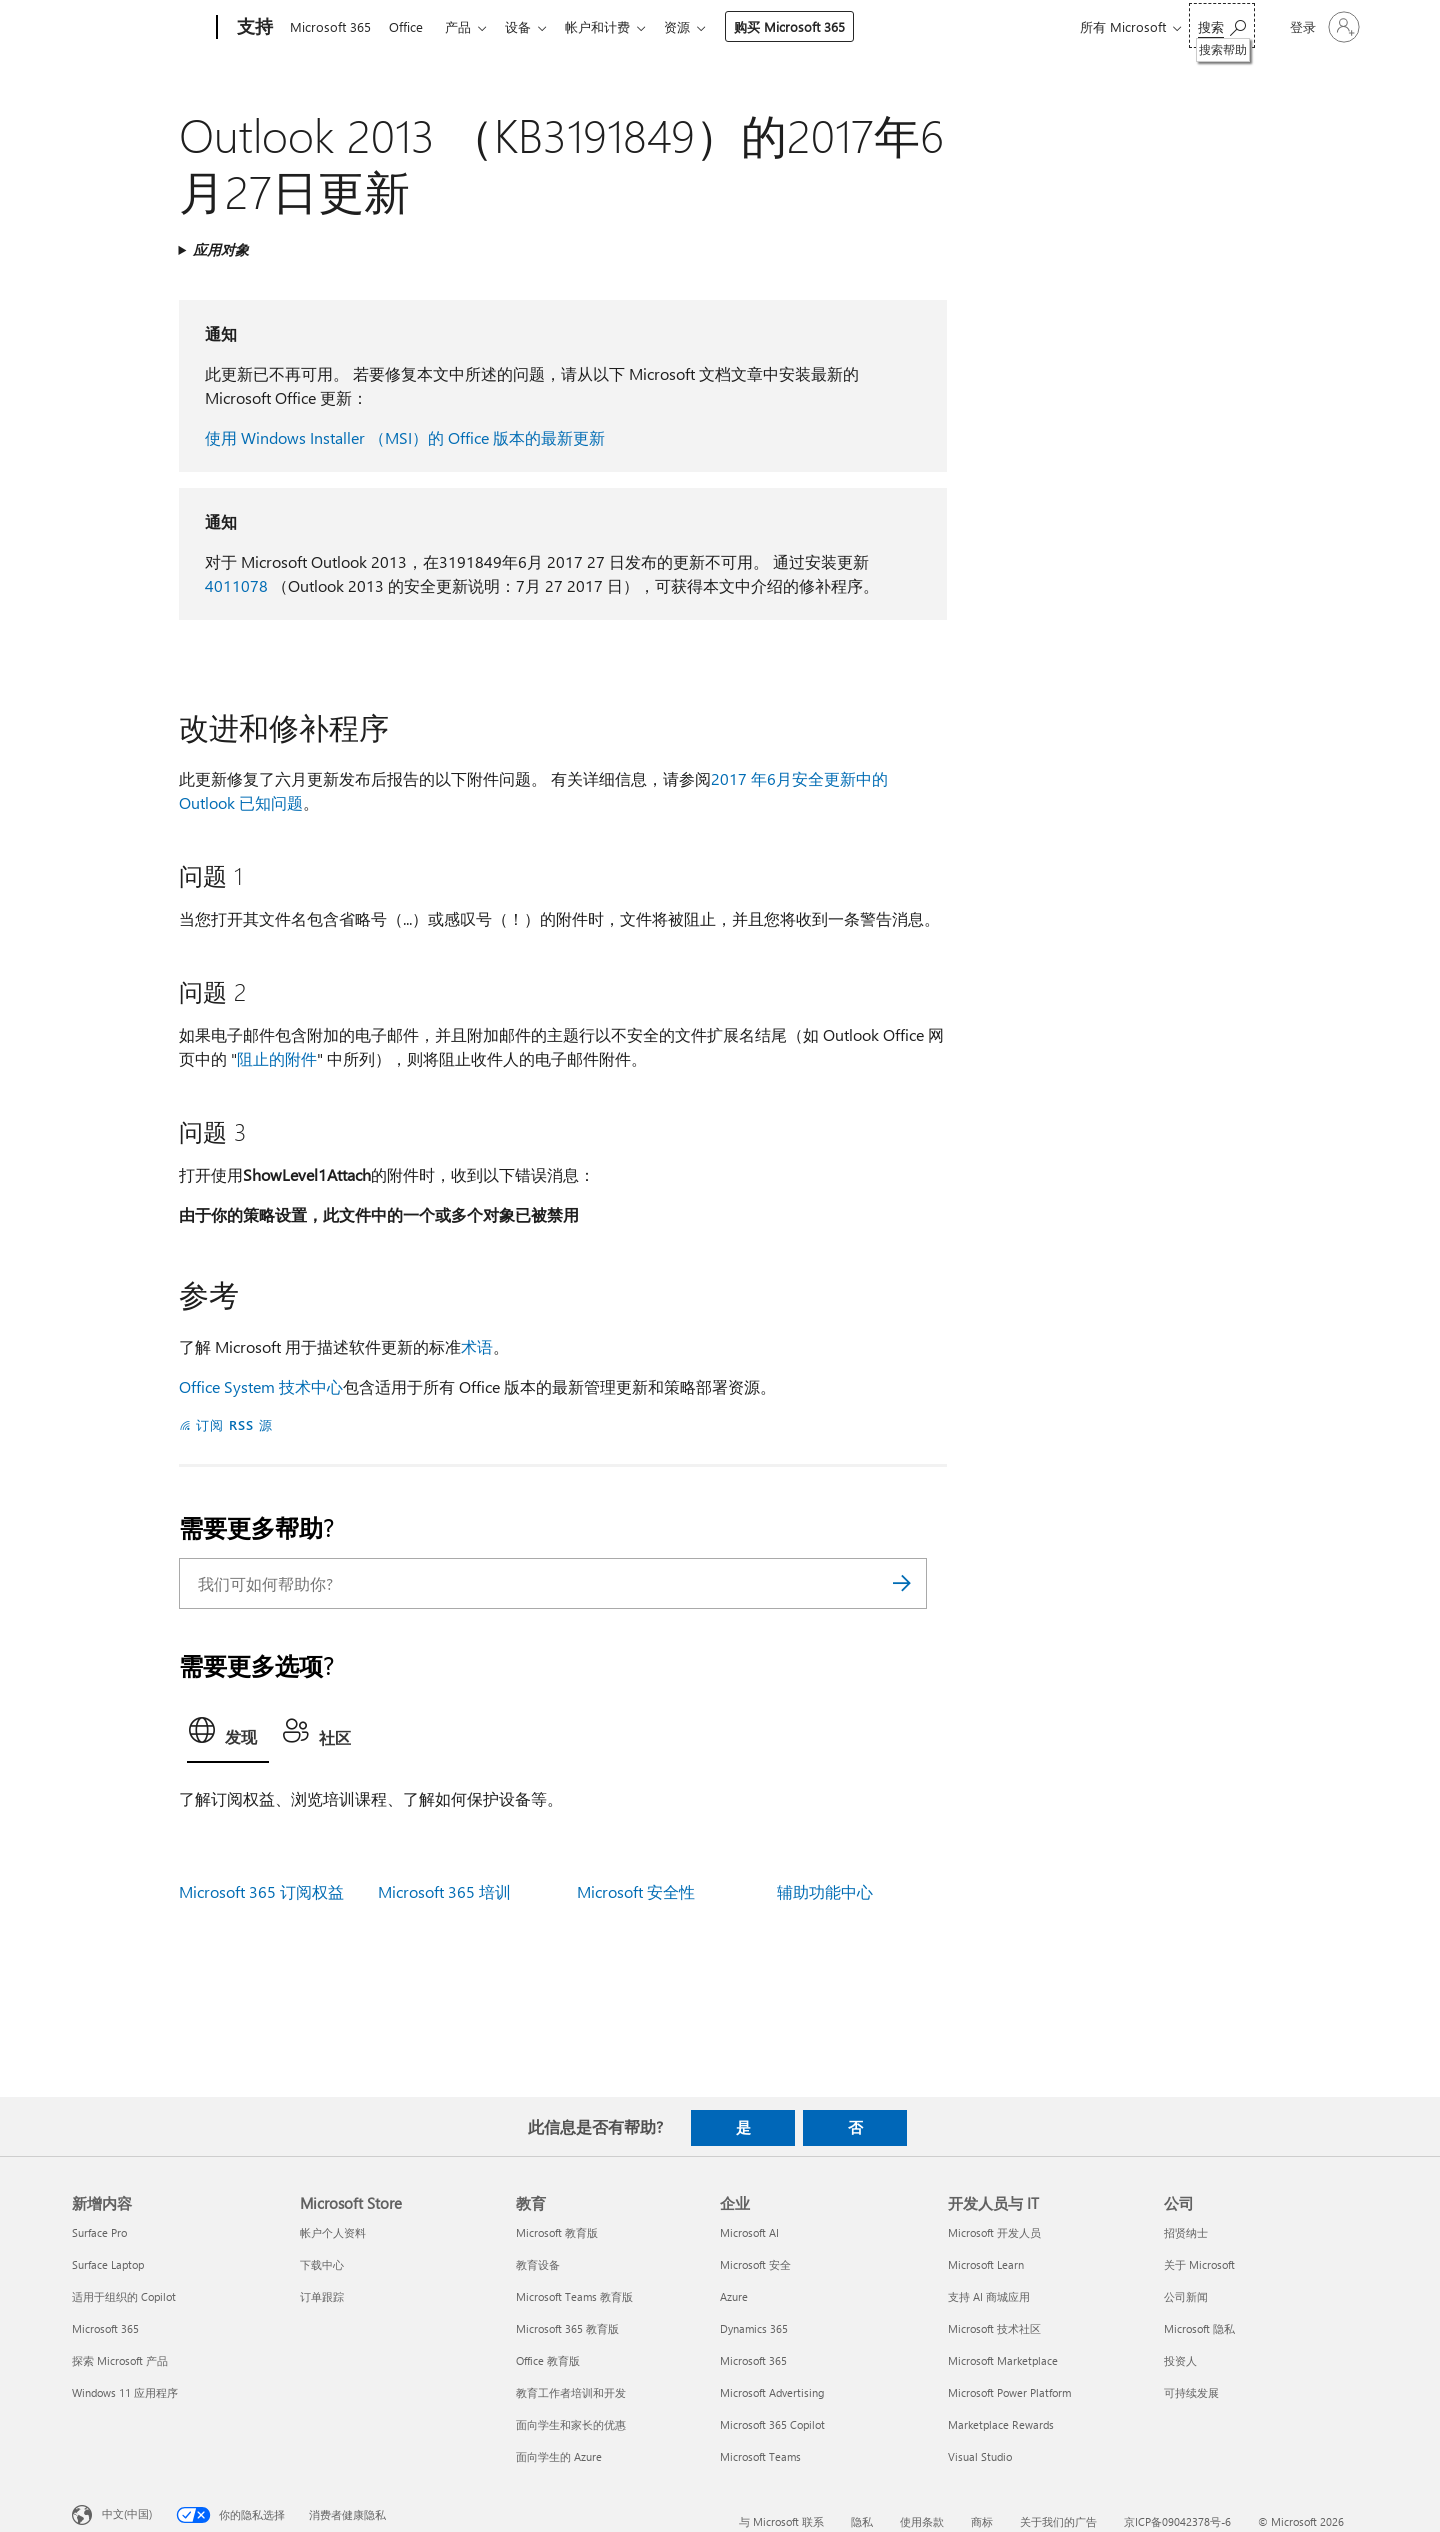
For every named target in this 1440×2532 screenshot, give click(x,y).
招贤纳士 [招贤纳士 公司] (1186, 2232)
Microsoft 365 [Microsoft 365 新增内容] (105, 2328)
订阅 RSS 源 (234, 1424)
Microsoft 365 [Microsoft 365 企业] (753, 2360)
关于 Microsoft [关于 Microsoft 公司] (1199, 2264)
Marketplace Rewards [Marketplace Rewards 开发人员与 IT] (1001, 2424)
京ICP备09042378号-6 (1177, 2521)
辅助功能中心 (825, 1891)
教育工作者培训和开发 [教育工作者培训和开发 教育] (571, 2392)
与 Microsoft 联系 (781, 2521)
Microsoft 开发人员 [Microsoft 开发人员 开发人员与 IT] (994, 2232)
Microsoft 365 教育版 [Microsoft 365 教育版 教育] (567, 2328)
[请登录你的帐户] (1323, 27)
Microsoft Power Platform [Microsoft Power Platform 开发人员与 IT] (1009, 2392)
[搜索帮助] (1222, 25)
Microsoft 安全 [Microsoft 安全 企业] (755, 2264)
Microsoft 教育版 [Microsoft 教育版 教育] (557, 2232)
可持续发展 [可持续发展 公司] (1191, 2392)
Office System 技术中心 (261, 1386)
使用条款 (922, 2521)
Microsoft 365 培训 (444, 1891)
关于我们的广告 (1058, 2521)
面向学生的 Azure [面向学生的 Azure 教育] (559, 2456)
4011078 (236, 585)
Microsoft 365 (330, 26)
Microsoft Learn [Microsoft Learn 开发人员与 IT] (986, 2264)
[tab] (228, 1736)
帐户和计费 (613, 26)
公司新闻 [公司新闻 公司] (1186, 2296)
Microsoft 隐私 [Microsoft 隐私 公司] (1199, 2328)
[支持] (253, 28)
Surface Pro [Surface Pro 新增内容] (99, 2232)
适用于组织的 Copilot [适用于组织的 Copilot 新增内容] (124, 2296)
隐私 (862, 2521)
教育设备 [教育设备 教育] (538, 2264)
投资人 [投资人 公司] (1180, 2360)
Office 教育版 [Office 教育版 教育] (548, 2360)
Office (410, 26)
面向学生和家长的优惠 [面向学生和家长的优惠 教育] (571, 2424)
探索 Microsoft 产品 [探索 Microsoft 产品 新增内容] (120, 2360)
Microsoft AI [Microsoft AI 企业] (749, 2232)
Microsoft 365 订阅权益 (261, 1891)
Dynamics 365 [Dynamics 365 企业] (754, 2328)
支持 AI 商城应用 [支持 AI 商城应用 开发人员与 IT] (989, 2296)
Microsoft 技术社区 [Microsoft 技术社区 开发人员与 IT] (994, 2328)
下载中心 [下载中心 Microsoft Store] (322, 2264)
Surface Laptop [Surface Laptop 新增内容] (108, 2264)
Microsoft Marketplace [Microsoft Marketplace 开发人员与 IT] (1003, 2360)
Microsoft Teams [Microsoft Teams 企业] (760, 2456)
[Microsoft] (140, 28)
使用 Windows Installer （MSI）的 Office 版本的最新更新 (405, 437)
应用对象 (221, 249)
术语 (477, 1346)
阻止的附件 (277, 1058)
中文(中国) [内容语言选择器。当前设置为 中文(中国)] (127, 2512)
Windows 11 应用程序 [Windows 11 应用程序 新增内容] (125, 2392)
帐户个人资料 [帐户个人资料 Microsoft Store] (333, 2232)
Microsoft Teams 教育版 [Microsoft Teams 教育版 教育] (574, 2296)
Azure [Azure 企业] (734, 2296)
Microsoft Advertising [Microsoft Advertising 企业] (772, 2392)
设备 (530, 26)
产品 (466, 26)
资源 (697, 26)
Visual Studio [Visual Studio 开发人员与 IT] (980, 2456)
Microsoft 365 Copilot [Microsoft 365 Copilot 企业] (772, 2424)
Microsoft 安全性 (636, 1891)
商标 (982, 2521)
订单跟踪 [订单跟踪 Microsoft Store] (322, 2296)
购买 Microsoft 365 (809, 26)
